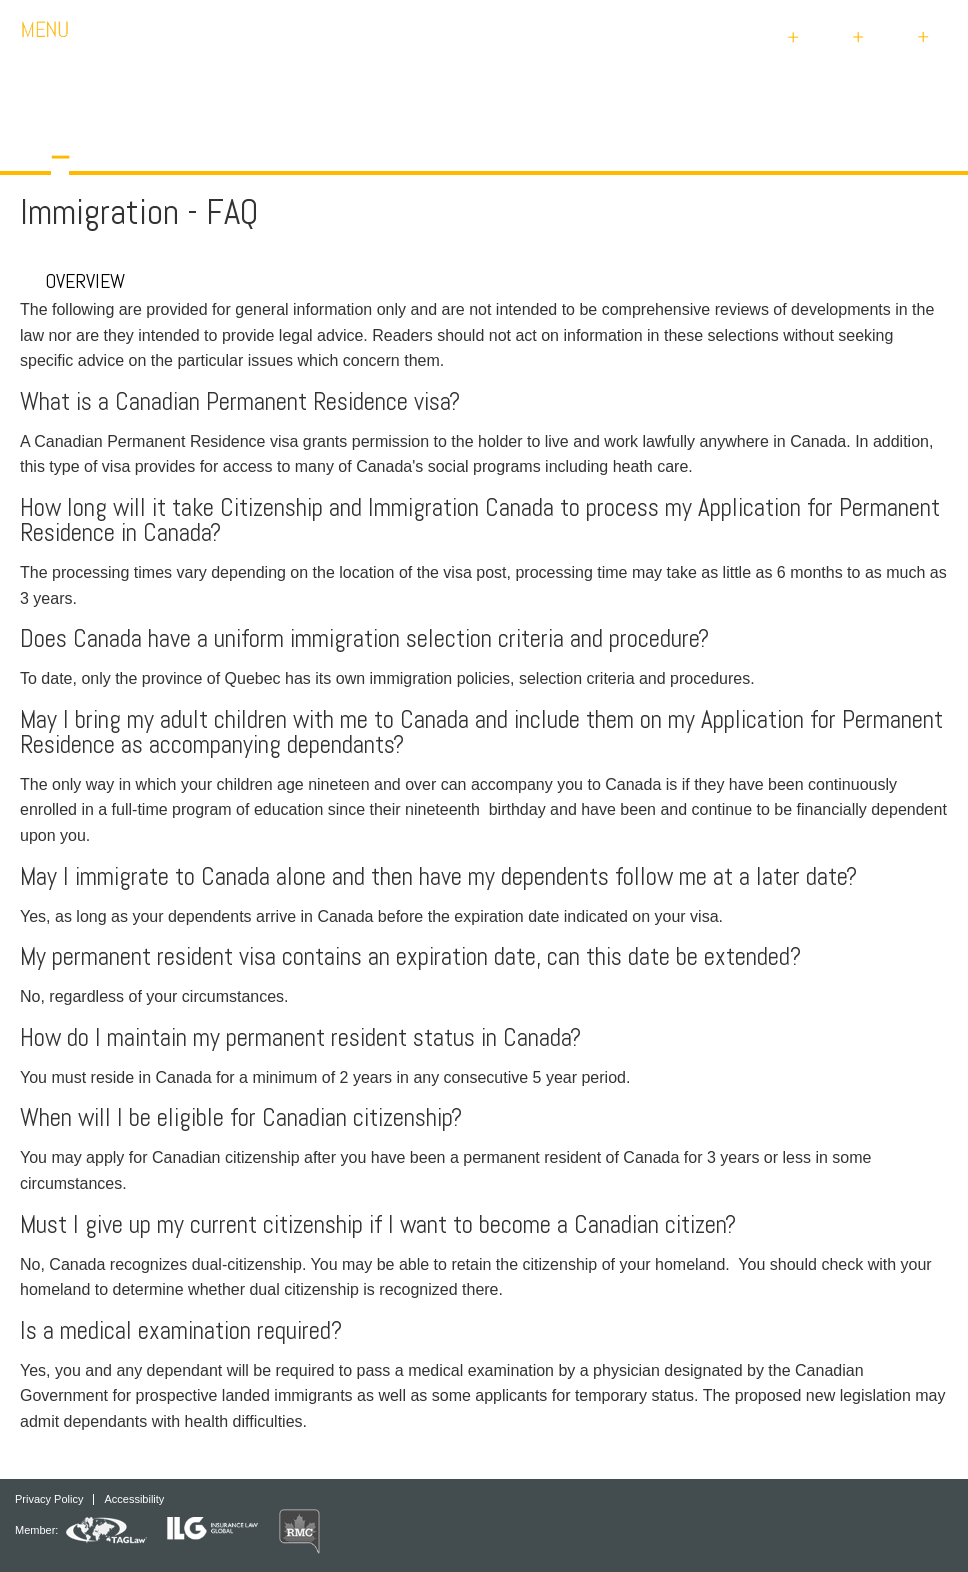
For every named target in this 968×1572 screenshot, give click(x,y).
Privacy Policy (49, 1499)
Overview (72, 281)
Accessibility (134, 1499)
